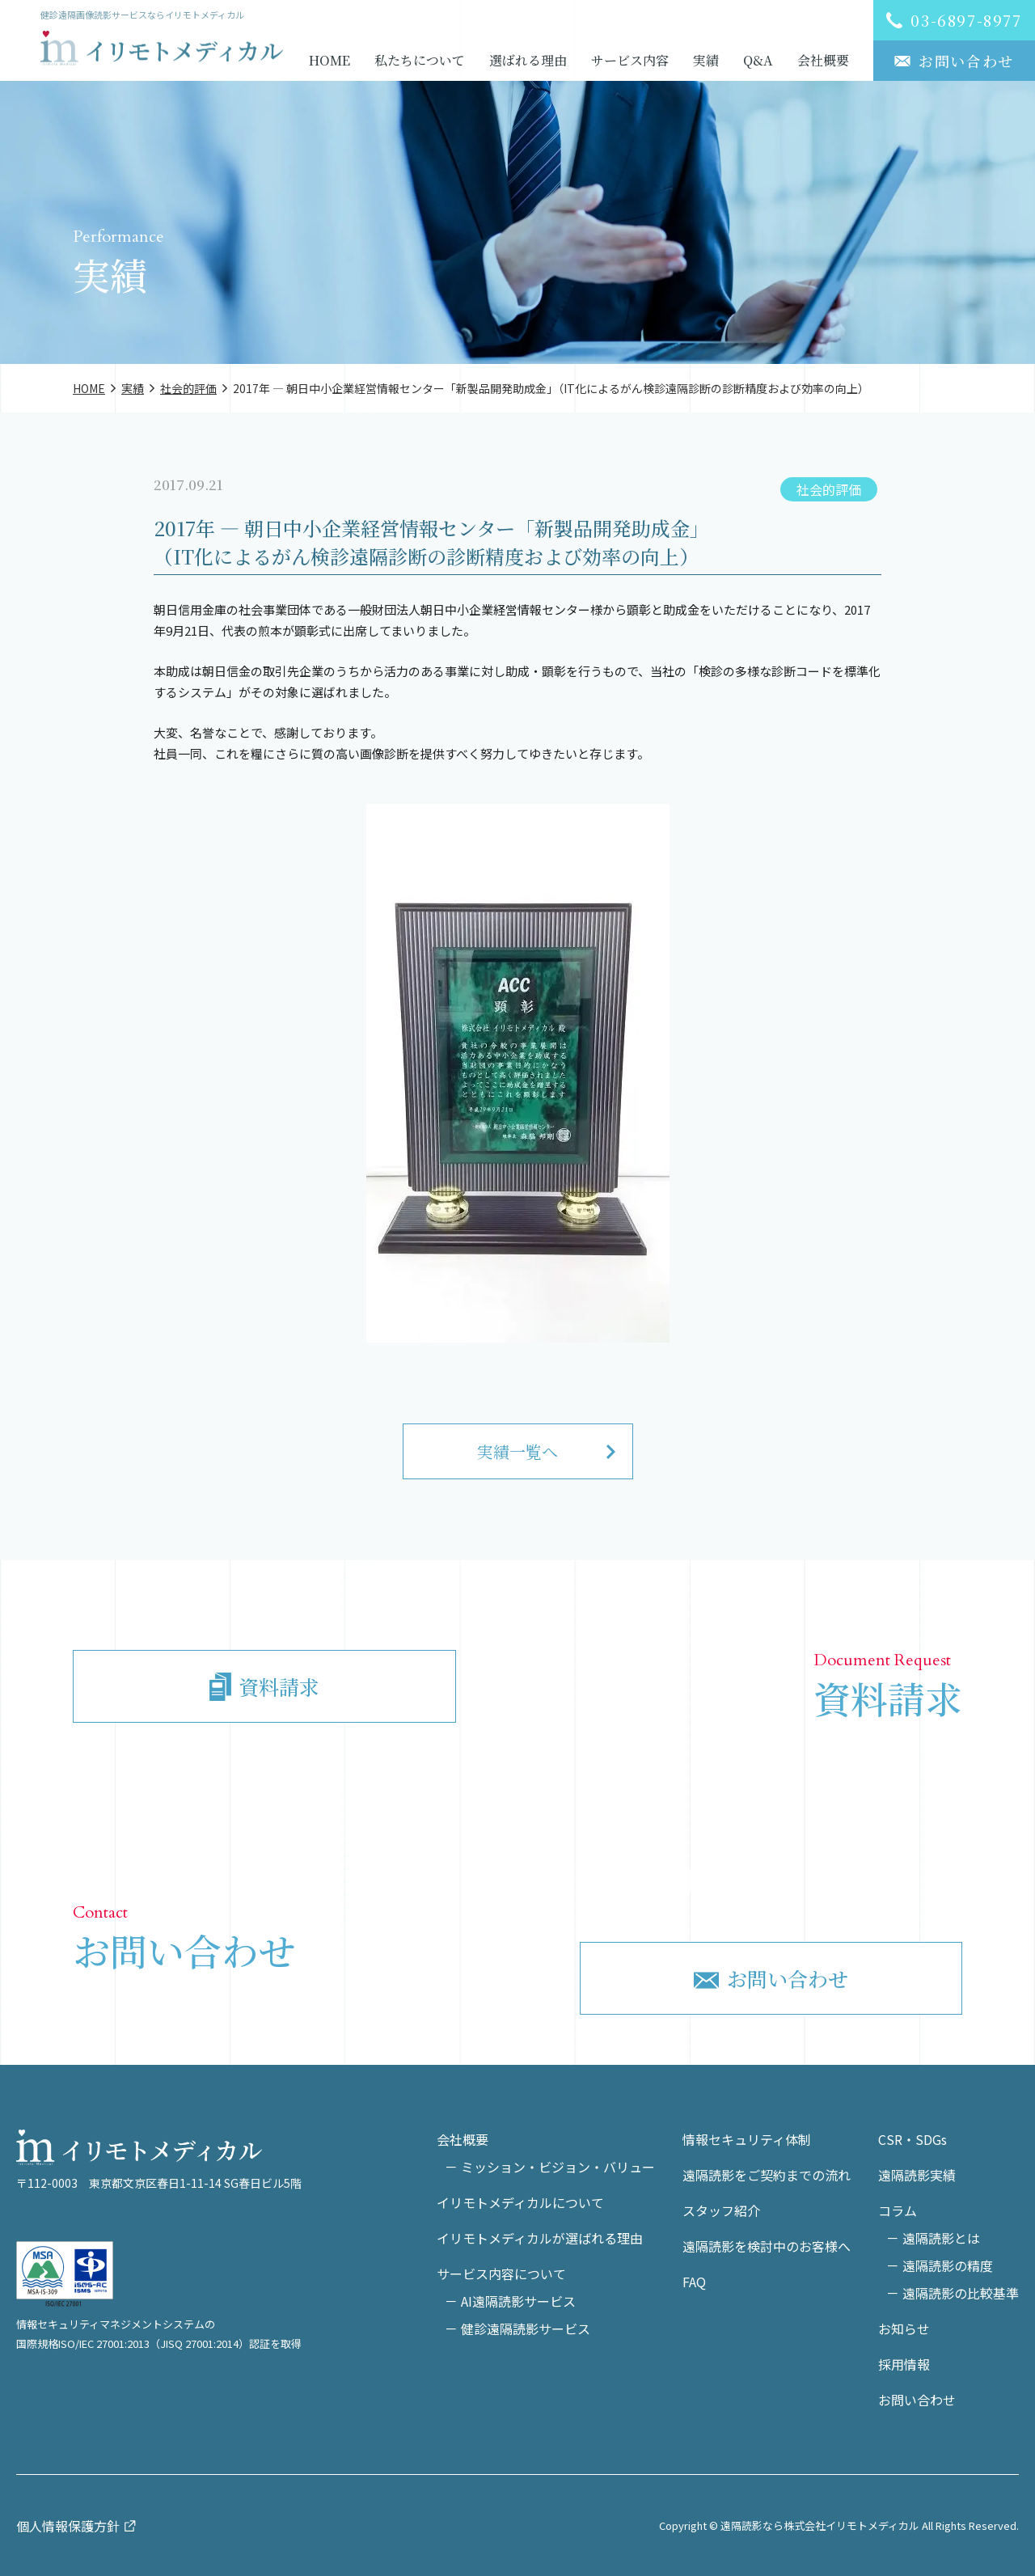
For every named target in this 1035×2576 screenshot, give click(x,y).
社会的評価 (828, 489)
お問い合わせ (917, 2399)
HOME (329, 60)
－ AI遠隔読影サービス (510, 2301)
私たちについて (419, 60)
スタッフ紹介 (721, 2210)
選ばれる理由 (528, 60)
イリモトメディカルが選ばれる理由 (540, 2238)
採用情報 (904, 2364)
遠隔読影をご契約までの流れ (766, 2175)
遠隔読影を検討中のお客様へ (766, 2246)
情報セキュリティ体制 (746, 2139)
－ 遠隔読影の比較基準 (952, 2293)
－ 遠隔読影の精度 (939, 2265)
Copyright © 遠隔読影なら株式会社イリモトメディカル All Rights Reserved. (839, 2525)
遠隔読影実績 (917, 2175)
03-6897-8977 (787, 1879)
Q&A (758, 60)
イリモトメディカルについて (520, 2202)
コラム (897, 2210)
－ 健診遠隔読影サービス (517, 2328)
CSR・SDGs (912, 2139)
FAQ (694, 2281)
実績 (706, 60)
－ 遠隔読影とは (933, 2238)
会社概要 (823, 60)
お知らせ (904, 2328)
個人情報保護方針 (68, 2526)
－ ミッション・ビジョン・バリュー (550, 2166)
